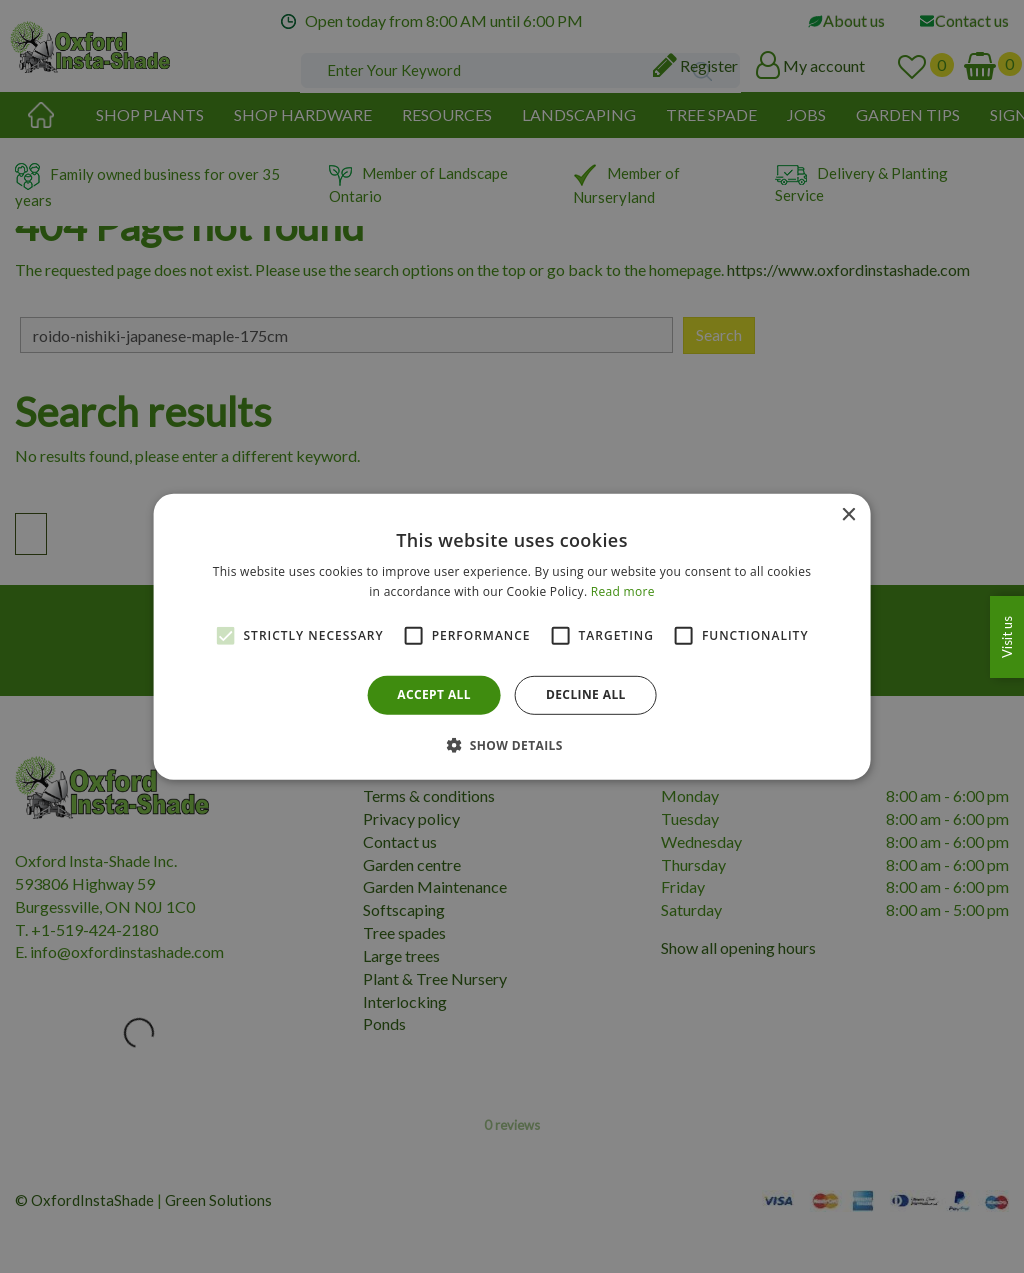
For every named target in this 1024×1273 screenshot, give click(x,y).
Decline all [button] (586, 694)
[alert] (512, 636)
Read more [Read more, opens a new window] (623, 591)
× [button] (847, 514)
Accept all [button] (434, 694)
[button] (512, 745)
